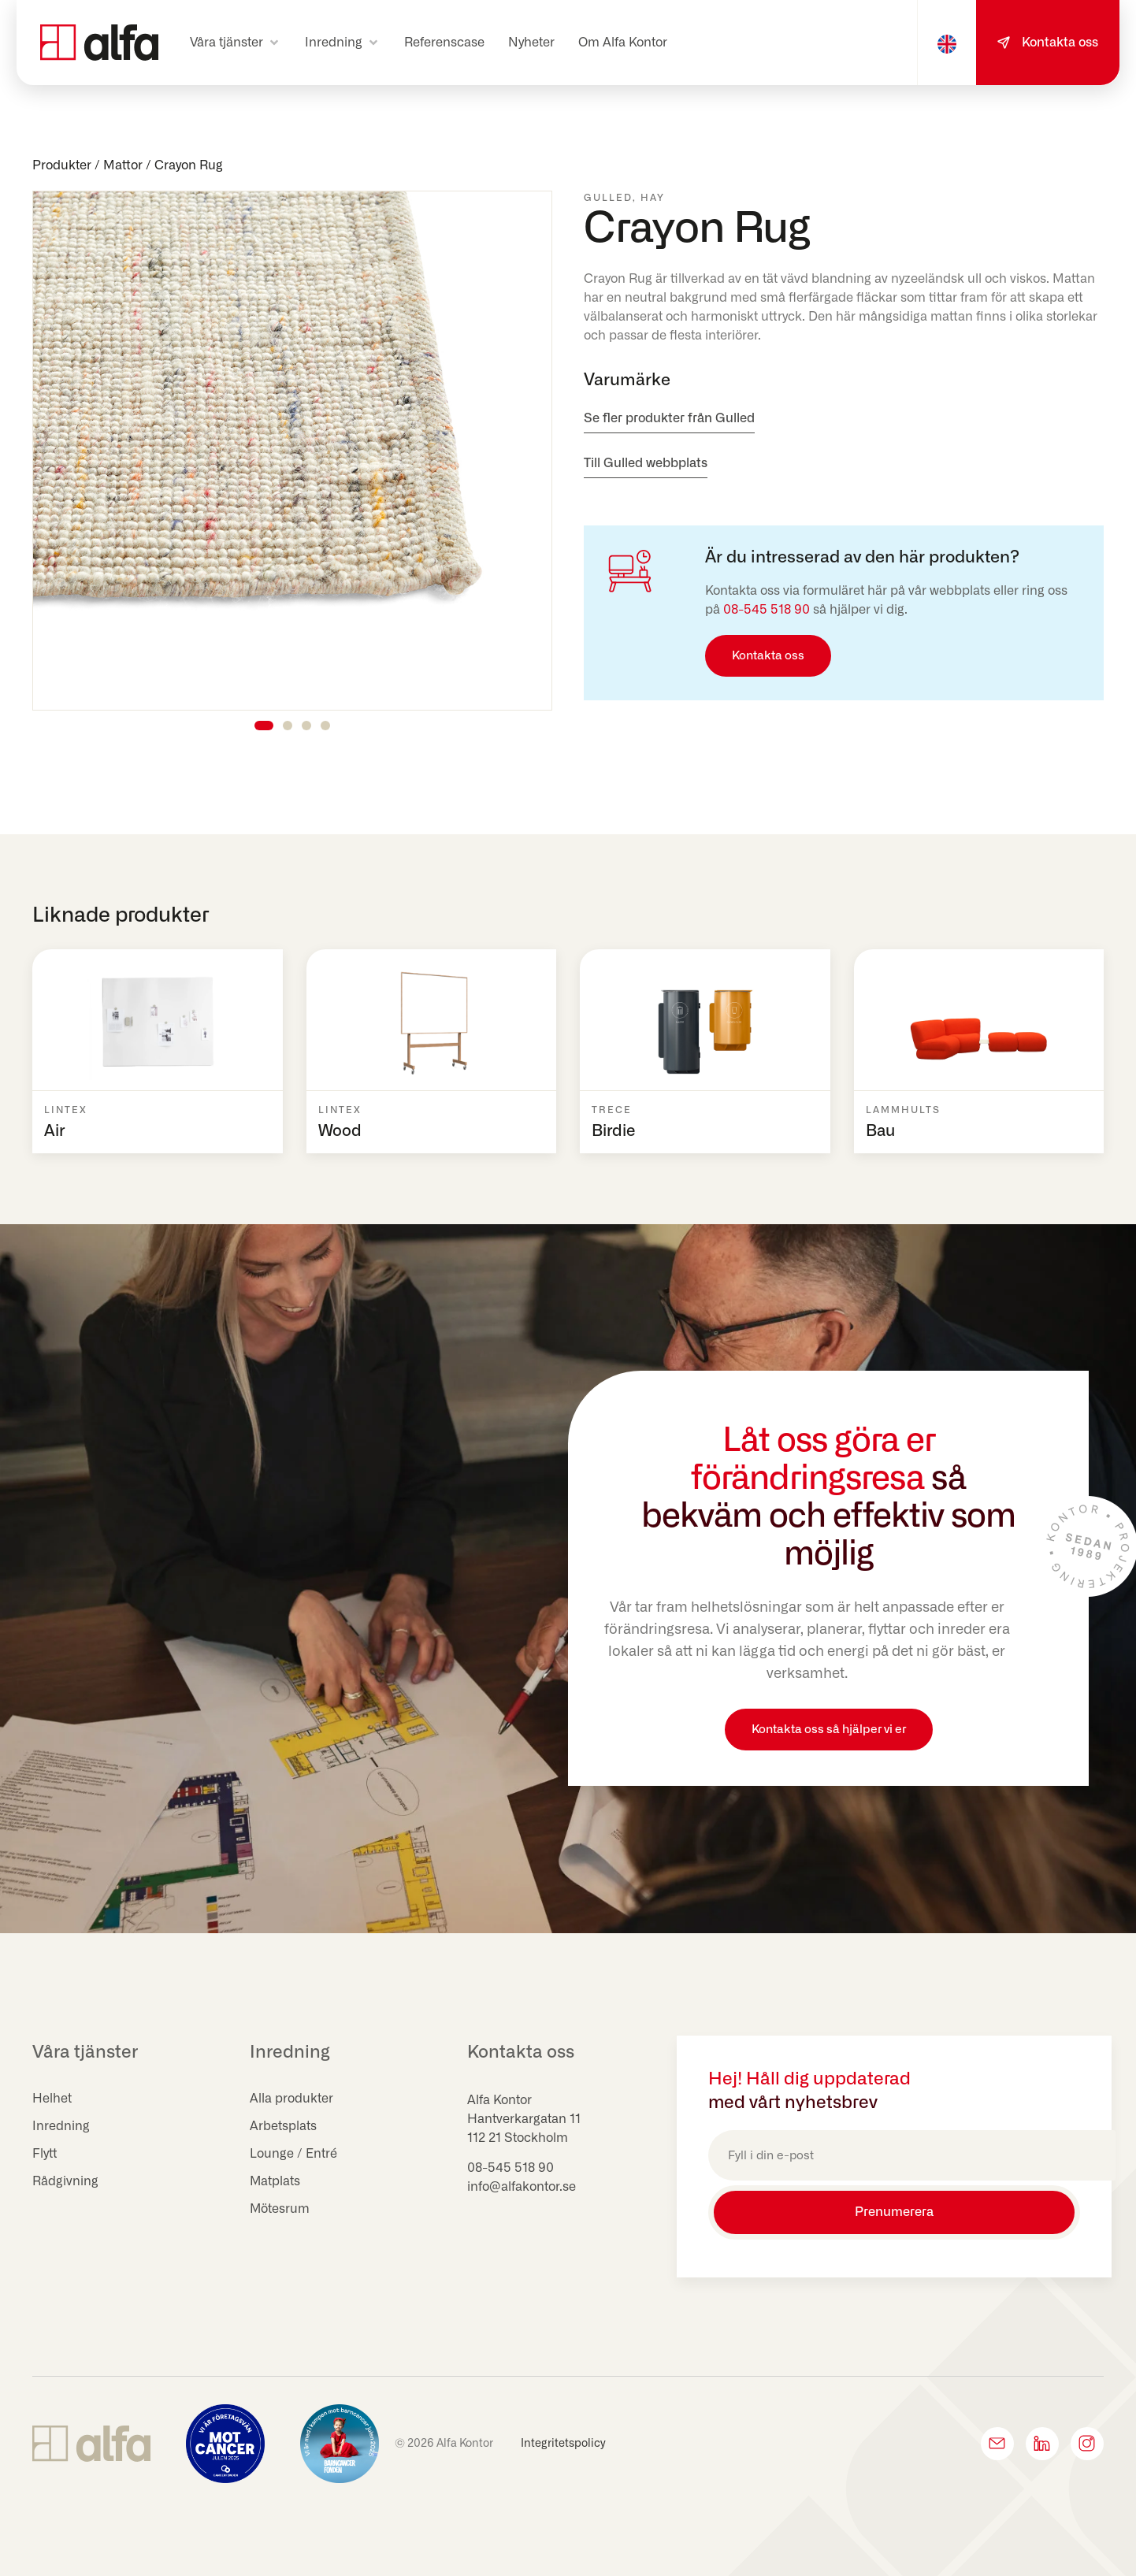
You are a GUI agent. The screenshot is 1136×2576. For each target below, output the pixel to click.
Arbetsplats (283, 2126)
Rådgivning (65, 2181)
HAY (652, 197)
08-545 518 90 (766, 609)
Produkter (61, 165)
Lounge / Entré (293, 2153)
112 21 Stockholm (517, 2138)
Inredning (61, 2126)
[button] (235, 42)
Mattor (123, 165)
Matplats (275, 2181)
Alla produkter (291, 2098)
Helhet (52, 2098)
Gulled (608, 197)
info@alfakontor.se (521, 2187)
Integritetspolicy (563, 2442)
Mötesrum (280, 2209)
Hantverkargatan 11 (524, 2119)
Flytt (45, 2153)
